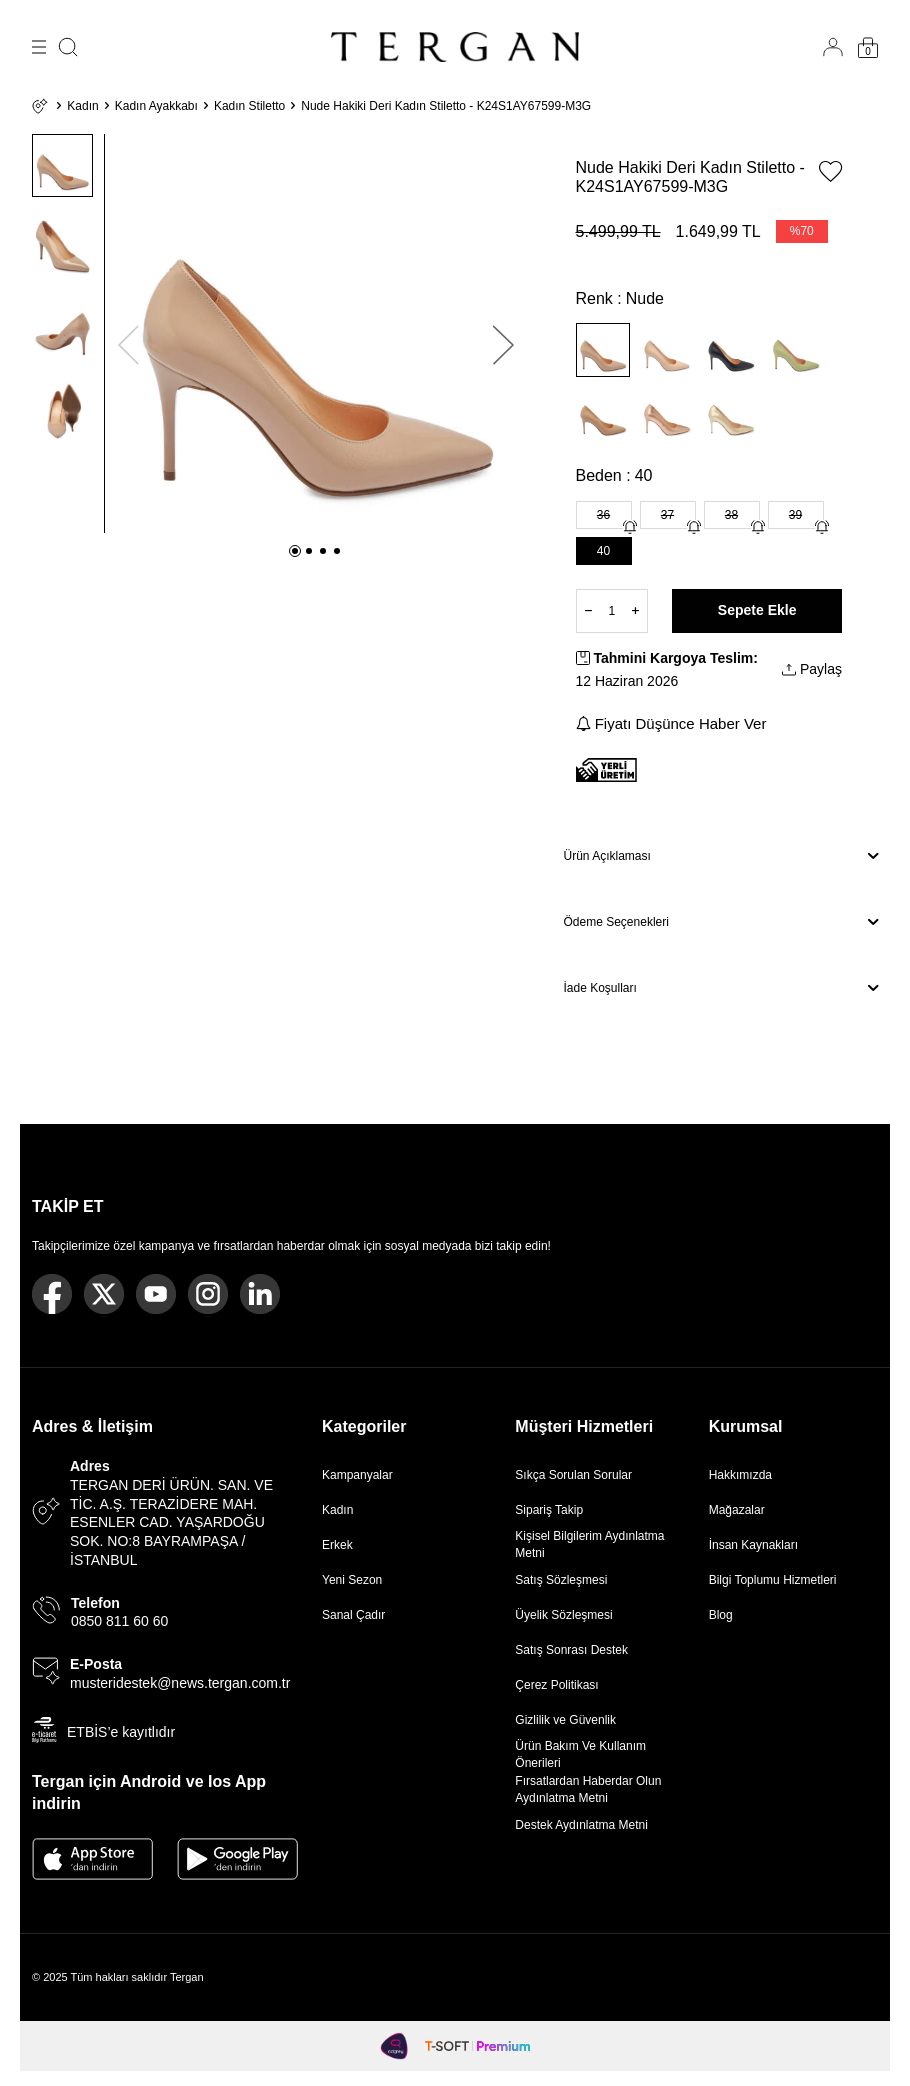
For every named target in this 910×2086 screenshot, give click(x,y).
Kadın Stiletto (249, 106)
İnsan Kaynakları (753, 1545)
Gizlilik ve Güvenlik (565, 1720)
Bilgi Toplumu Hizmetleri (773, 1580)
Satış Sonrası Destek (571, 1650)
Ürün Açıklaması (721, 856)
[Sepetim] (868, 47)
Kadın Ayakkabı (156, 106)
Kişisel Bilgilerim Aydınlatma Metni (589, 1544)
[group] (316, 333)
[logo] (455, 47)
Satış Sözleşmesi (561, 1580)
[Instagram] (208, 1294)
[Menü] (39, 47)
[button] (295, 551)
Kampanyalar (357, 1475)
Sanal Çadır (353, 1615)
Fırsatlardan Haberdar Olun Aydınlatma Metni (588, 1789)
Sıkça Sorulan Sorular (573, 1475)
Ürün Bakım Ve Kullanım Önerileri (580, 1754)
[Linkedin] (260, 1294)
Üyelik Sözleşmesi (563, 1615)
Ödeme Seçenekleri (721, 922)
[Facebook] (52, 1294)
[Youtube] (156, 1294)
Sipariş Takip (549, 1510)
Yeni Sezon (352, 1580)
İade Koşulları (721, 988)
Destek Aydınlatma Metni (581, 1825)
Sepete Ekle (757, 610)
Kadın (82, 106)
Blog (721, 1615)
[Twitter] (104, 1294)
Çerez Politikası (556, 1685)
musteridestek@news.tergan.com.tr (180, 1683)
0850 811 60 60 (119, 1621)
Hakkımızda (740, 1475)
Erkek (337, 1545)
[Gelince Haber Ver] (630, 527)
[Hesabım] (833, 47)
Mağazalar (737, 1510)
